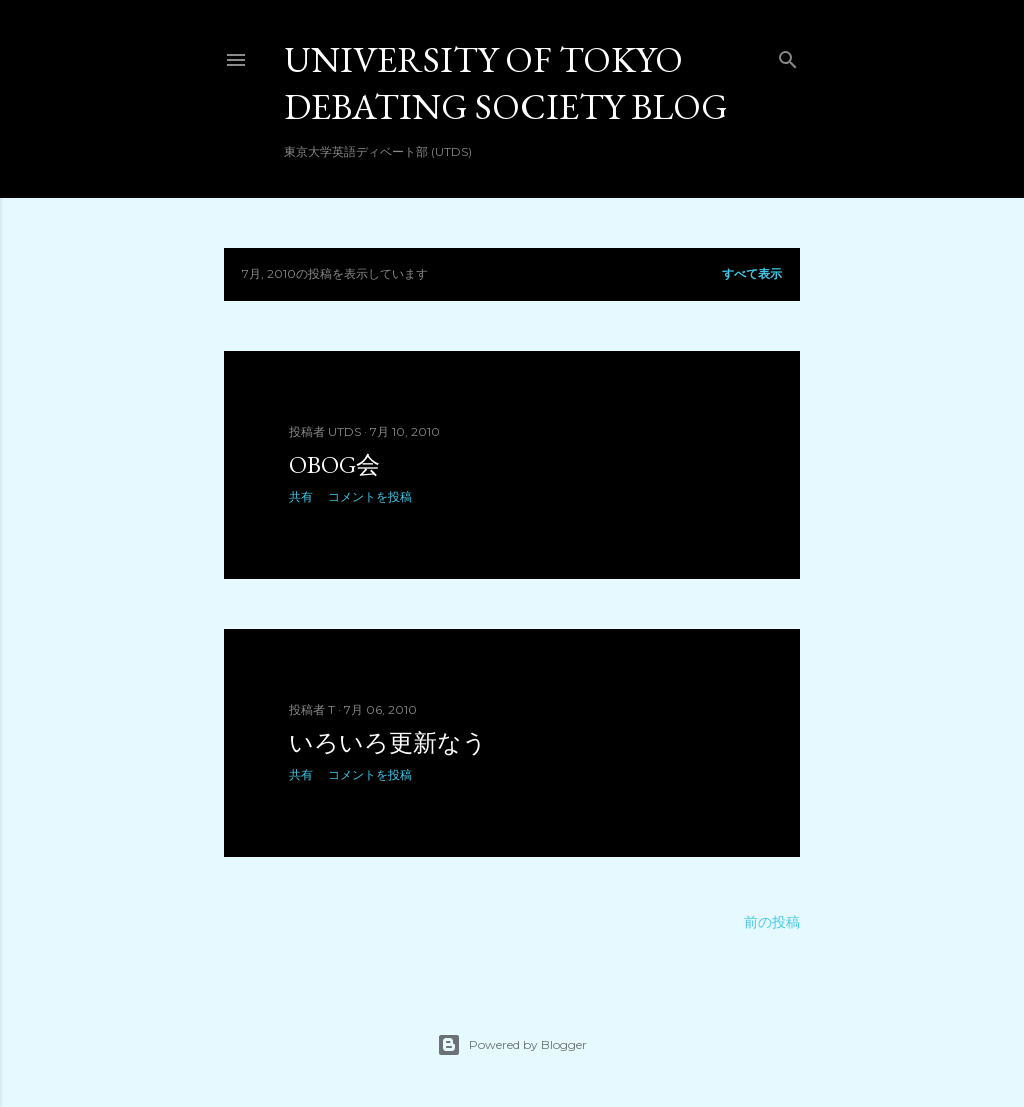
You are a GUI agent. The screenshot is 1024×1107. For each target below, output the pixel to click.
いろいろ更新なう (388, 742)
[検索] (788, 55)
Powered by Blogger (512, 1045)
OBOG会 (334, 464)
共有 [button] (301, 496)
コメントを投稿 (370, 496)
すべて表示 (752, 273)
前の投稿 (772, 922)
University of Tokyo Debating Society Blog (506, 83)
